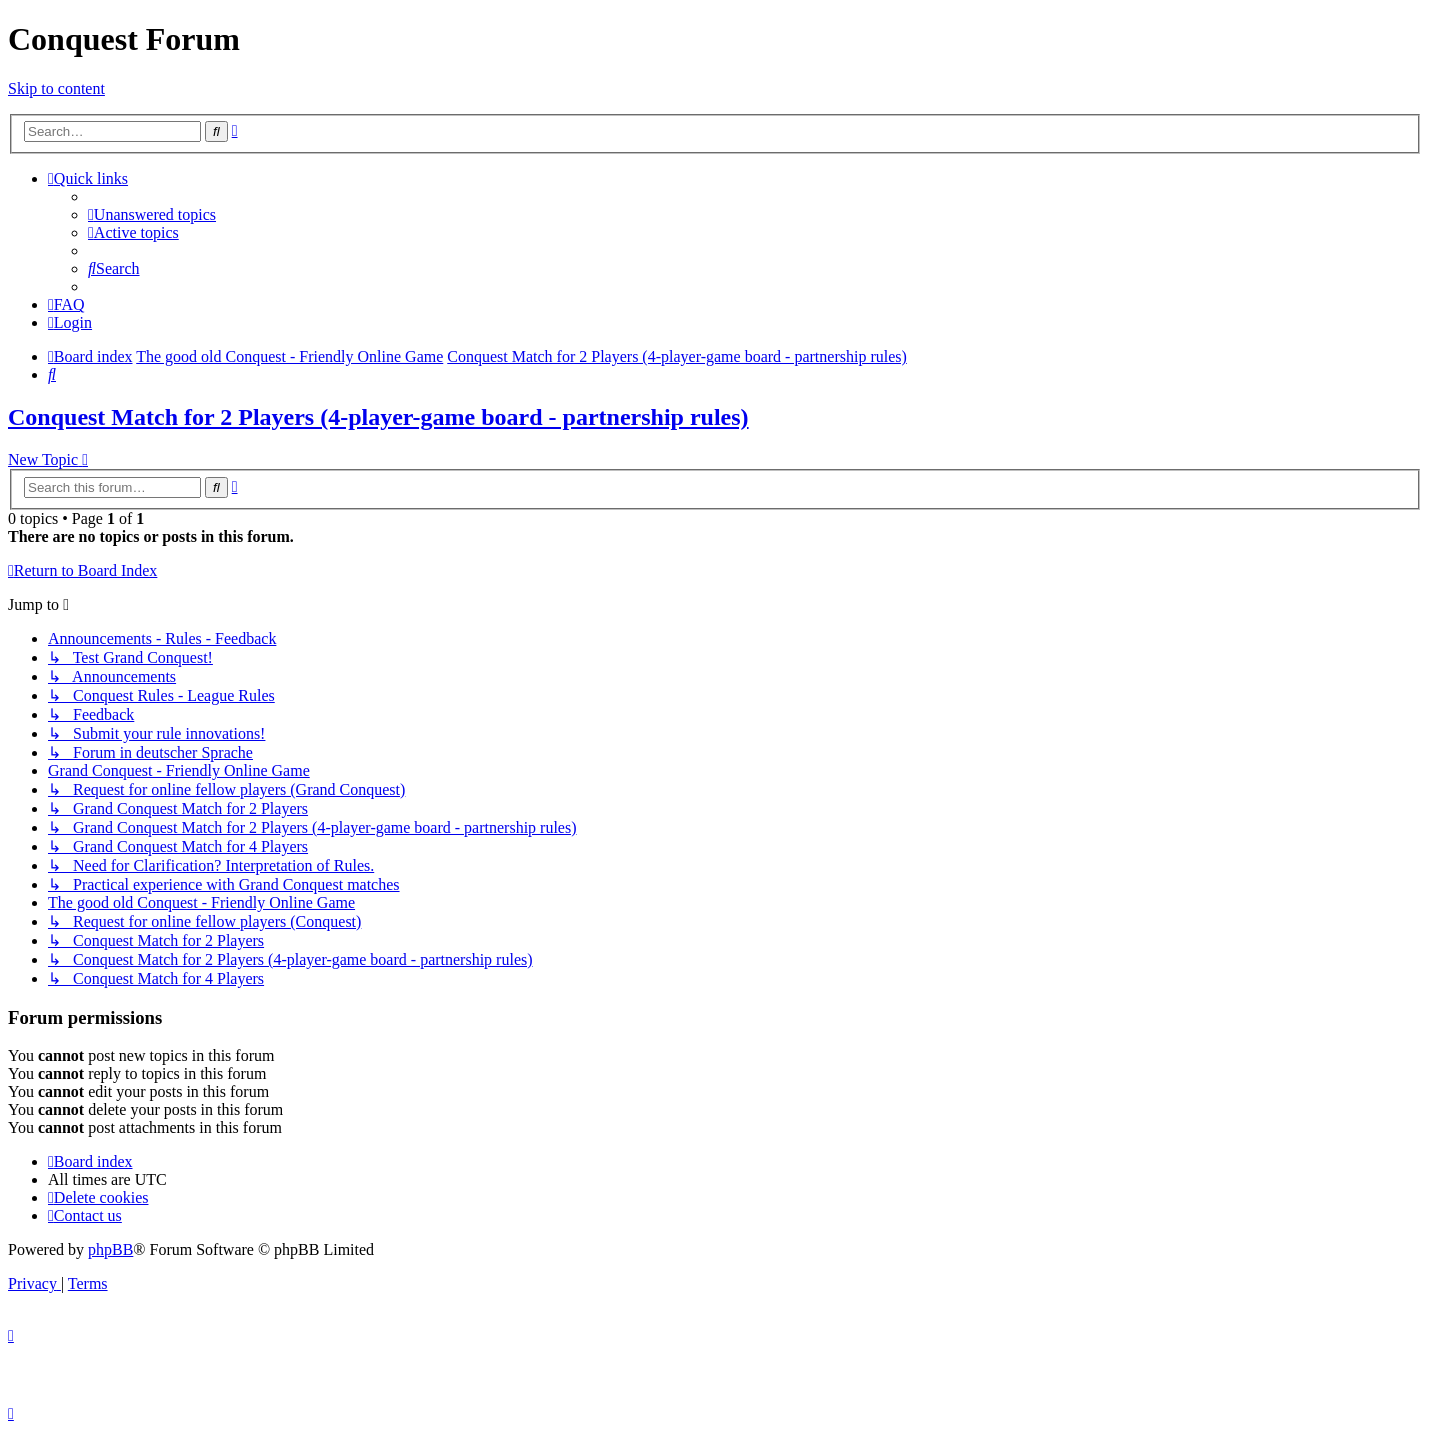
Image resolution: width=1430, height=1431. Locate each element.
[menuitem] (152, 214)
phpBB (110, 1249)
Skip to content (56, 88)
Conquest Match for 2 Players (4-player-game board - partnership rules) (378, 417)
